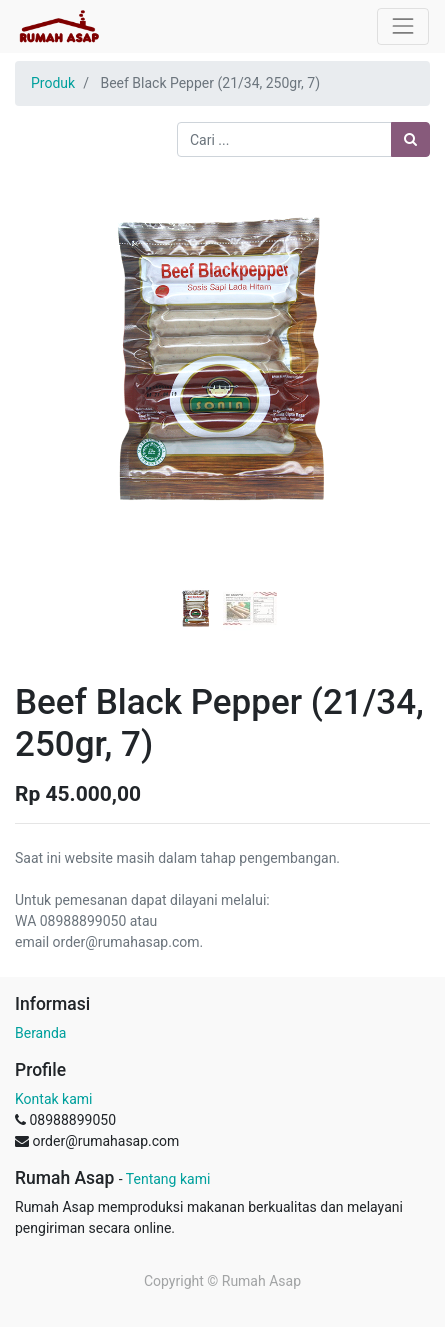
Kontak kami (53, 1099)
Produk (53, 83)
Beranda (40, 1033)
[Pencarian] (410, 139)
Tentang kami (168, 1179)
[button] (46, 357)
